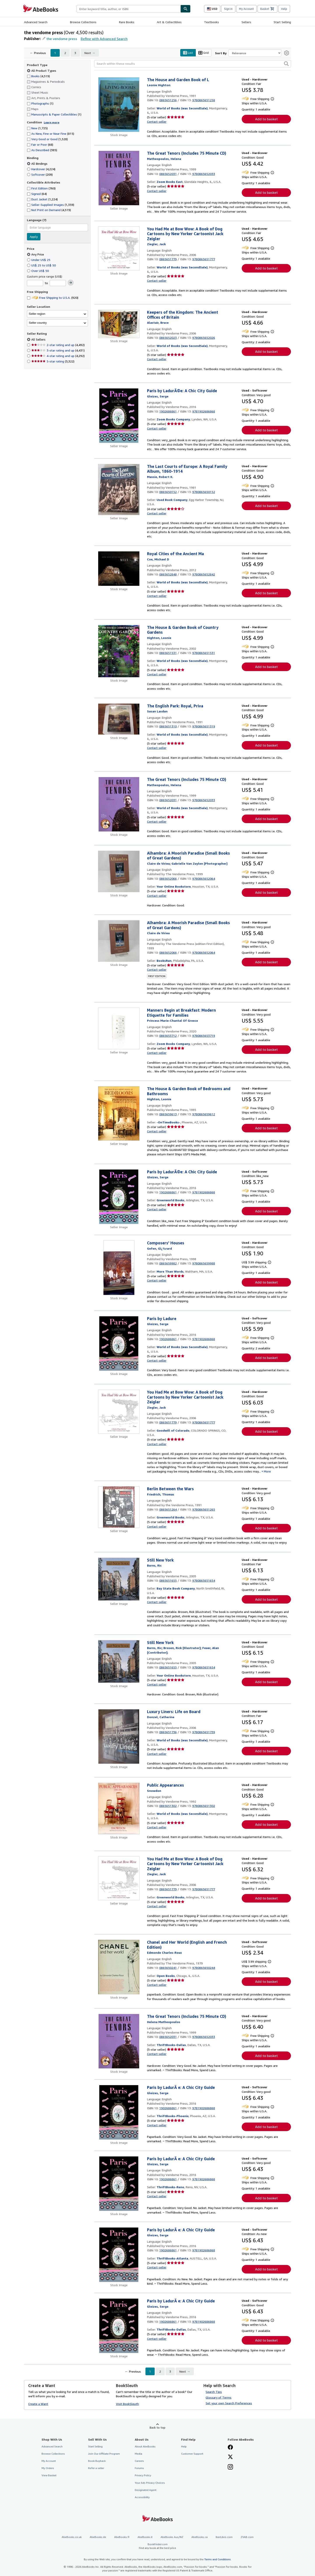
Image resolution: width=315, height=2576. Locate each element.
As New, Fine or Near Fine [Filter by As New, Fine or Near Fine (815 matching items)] (50, 133)
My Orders (48, 2468)
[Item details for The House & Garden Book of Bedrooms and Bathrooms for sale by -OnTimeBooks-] (119, 1113)
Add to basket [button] (266, 119)
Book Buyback (97, 2460)
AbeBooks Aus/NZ (172, 2537)
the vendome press (61, 39)
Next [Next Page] (87, 53)
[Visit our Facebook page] (230, 2447)
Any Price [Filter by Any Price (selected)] (36, 254)
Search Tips (214, 2392)
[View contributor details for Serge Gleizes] (157, 396)
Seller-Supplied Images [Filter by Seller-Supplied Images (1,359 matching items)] (50, 204)
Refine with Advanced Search (104, 39)
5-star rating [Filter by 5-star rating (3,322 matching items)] (52, 361)
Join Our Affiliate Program (104, 2453)
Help (284, 8)
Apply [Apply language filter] (34, 236)
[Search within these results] (192, 63)
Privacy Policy (143, 2475)
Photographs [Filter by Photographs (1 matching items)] (40, 103)
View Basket (49, 2475)
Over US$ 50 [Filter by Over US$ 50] (38, 271)
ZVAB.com (247, 2537)
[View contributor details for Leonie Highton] (158, 85)
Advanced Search (35, 22)
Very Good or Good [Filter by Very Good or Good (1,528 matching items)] (47, 139)
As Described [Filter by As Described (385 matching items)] (42, 150)
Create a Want (38, 2404)
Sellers (246, 22)
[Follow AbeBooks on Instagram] (230, 2467)
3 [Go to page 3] (75, 53)
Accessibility (142, 2497)
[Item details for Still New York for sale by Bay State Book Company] (119, 1579)
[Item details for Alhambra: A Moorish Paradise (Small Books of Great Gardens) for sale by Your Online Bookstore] (119, 871)
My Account (246, 8)
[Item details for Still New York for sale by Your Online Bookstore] (119, 1661)
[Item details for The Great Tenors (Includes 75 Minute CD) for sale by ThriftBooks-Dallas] (119, 2041)
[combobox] (128, 8)
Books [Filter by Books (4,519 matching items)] (38, 76)
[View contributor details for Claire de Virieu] (158, 863)
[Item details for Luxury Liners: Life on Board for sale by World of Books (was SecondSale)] (119, 1736)
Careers (139, 2460)
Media (138, 2453)
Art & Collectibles (169, 22)
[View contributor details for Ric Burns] (154, 1565)
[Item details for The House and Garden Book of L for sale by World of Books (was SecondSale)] (119, 104)
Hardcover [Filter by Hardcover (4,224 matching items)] (41, 169)
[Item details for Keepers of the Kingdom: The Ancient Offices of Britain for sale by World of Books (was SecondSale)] (119, 324)
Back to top (157, 2427)
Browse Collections (83, 22)
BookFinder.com (157, 2546)
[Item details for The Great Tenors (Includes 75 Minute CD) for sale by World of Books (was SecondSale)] (119, 804)
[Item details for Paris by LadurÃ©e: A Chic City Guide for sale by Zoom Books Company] (119, 415)
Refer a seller (96, 2468)
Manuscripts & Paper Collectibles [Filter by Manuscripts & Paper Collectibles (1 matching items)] (54, 114)
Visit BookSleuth (127, 2404)
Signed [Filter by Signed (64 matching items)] (37, 194)
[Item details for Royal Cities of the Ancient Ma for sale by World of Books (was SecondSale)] (119, 568)
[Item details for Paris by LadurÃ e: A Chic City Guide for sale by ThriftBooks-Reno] (119, 2183)
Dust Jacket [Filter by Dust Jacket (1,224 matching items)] (42, 199)
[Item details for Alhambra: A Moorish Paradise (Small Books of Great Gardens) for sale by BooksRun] (119, 941)
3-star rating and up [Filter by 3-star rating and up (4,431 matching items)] (58, 350)
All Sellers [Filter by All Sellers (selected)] (38, 339)
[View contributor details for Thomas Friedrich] (160, 1494)
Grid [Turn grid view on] (203, 53)
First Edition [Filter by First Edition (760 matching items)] (41, 188)
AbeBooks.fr (122, 2537)
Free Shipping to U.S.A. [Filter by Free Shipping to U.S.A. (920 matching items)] (52, 297)
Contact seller (156, 121)
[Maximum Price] (58, 283)
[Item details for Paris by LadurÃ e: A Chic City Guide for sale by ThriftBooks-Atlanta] (119, 2254)
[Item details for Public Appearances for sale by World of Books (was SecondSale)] (119, 1808)
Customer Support (192, 2453)
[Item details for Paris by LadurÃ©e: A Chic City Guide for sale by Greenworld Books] (119, 1196)
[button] (286, 63)
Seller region (37, 313)
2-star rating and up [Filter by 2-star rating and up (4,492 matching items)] (58, 345)
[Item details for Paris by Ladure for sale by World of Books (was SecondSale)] (119, 1343)
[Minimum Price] (35, 283)
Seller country (38, 322)
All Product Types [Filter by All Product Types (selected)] (42, 70)
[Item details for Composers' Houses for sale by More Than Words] (119, 1267)
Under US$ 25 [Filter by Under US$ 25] (39, 260)
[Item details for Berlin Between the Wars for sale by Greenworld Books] (119, 1507)
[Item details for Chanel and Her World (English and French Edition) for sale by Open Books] (119, 1967)
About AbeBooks (145, 2446)
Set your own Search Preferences (229, 2403)
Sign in (228, 8)
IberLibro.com (224, 2537)
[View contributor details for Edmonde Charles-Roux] (164, 1952)
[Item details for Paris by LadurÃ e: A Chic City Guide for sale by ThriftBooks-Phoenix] (119, 2112)
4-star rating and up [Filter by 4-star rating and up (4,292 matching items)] (58, 356)
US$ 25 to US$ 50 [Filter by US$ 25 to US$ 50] (42, 265)
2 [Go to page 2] (65, 53)
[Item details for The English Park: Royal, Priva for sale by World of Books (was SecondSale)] (119, 719)
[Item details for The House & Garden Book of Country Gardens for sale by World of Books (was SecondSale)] (119, 651)
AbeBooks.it (145, 2537)
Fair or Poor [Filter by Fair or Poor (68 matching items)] (40, 144)
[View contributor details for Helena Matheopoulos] (164, 159)
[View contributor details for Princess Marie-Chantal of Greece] (172, 1020)
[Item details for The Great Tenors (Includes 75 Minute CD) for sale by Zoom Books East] (119, 178)
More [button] (267, 1471)
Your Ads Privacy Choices (150, 2482)
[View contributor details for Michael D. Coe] (158, 559)
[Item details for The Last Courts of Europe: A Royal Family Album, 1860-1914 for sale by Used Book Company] (119, 489)
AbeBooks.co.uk (72, 2537)
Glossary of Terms (218, 2397)
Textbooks (211, 22)
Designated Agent (145, 2490)
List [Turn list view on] (188, 53)
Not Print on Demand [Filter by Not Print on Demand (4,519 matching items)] (49, 210)
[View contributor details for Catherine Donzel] (160, 1717)
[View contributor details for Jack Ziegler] (156, 244)
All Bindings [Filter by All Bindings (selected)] (37, 163)
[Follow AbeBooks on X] (230, 2457)
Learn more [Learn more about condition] (51, 122)
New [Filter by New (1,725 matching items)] (37, 128)
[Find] (185, 8)
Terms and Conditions (217, 2559)
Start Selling (282, 22)
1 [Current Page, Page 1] (55, 53)
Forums (139, 2468)
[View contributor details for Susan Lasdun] (157, 711)
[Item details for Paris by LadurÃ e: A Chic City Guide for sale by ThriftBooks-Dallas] (119, 2325)
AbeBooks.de (98, 2537)
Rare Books (126, 22)
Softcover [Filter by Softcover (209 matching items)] (40, 174)
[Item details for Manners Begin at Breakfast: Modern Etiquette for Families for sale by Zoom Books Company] (119, 1028)
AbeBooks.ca (199, 2537)
